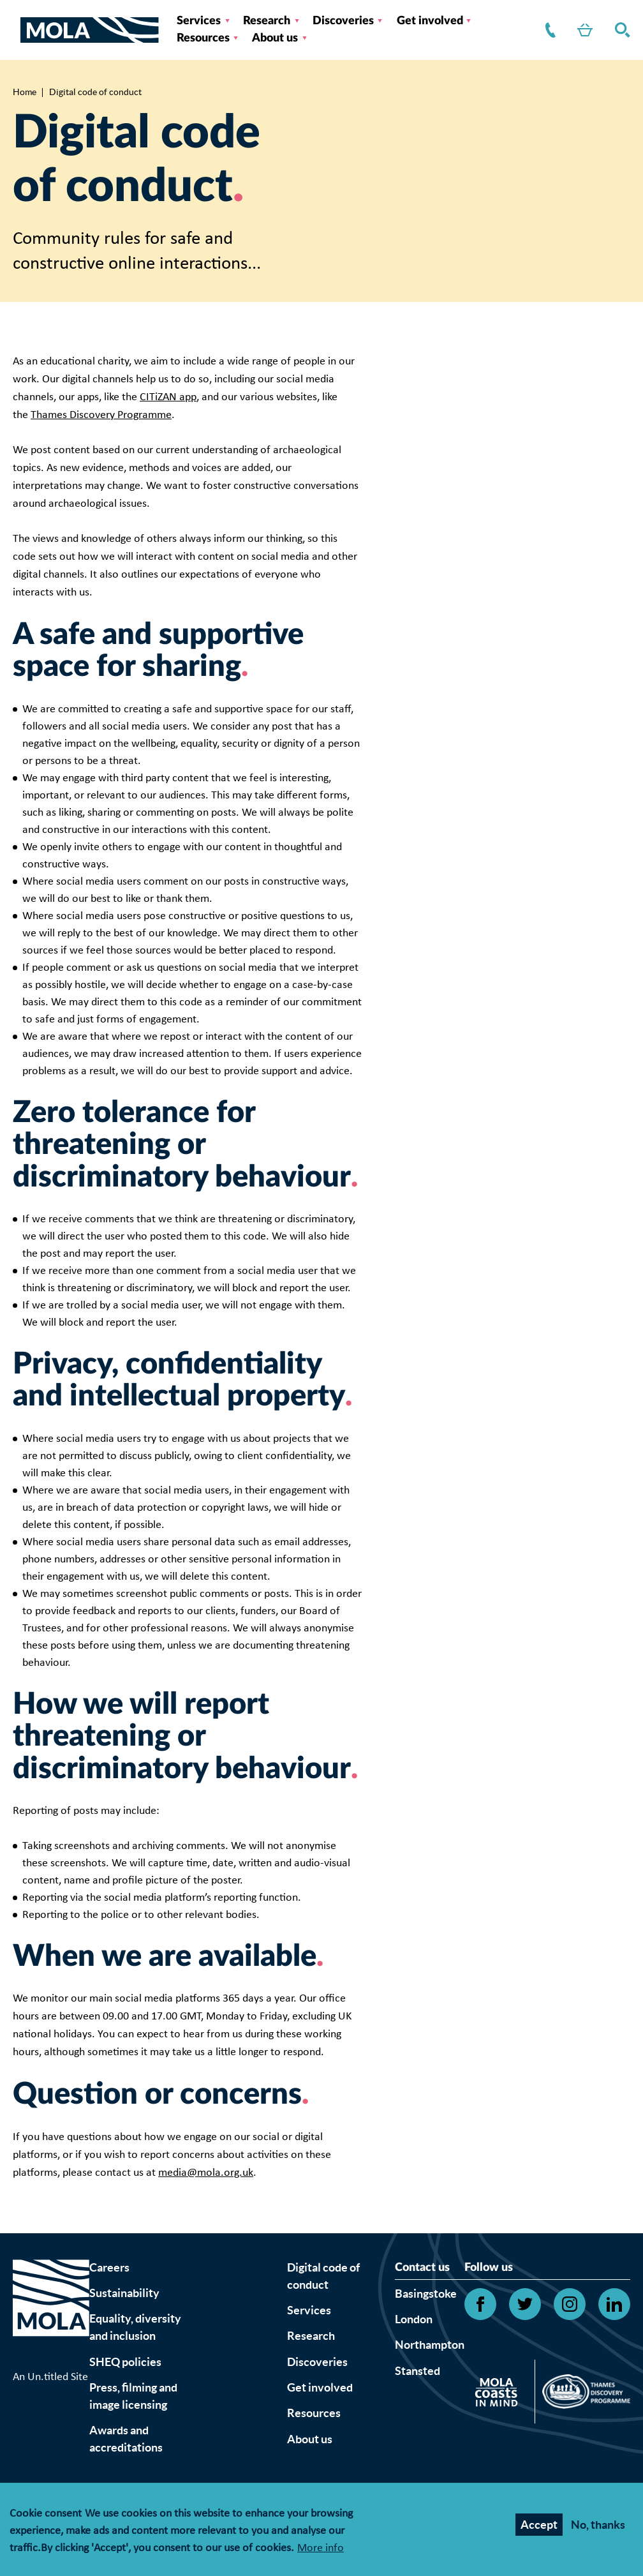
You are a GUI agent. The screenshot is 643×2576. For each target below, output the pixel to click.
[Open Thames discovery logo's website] (582, 2394)
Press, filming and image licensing (133, 2396)
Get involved (430, 21)
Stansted (417, 2371)
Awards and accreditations (126, 2438)
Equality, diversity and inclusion (135, 2327)
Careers (109, 2267)
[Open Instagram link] (570, 2304)
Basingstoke (426, 2293)
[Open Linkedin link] (614, 2304)
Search (620, 30)
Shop (582, 30)
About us (275, 38)
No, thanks (598, 2526)
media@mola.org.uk (205, 2173)
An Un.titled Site (50, 2377)
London (413, 2319)
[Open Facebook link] (480, 2304)
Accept (539, 2526)
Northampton (429, 2344)
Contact (548, 30)
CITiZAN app (168, 397)
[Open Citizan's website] (499, 2394)
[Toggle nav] (16, 30)
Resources (203, 38)
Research (266, 21)
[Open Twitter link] (525, 2304)
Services (199, 21)
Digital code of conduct (323, 2276)
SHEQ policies (125, 2362)
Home (24, 92)
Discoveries (343, 21)
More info (320, 2550)
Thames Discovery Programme (101, 415)
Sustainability (124, 2293)
